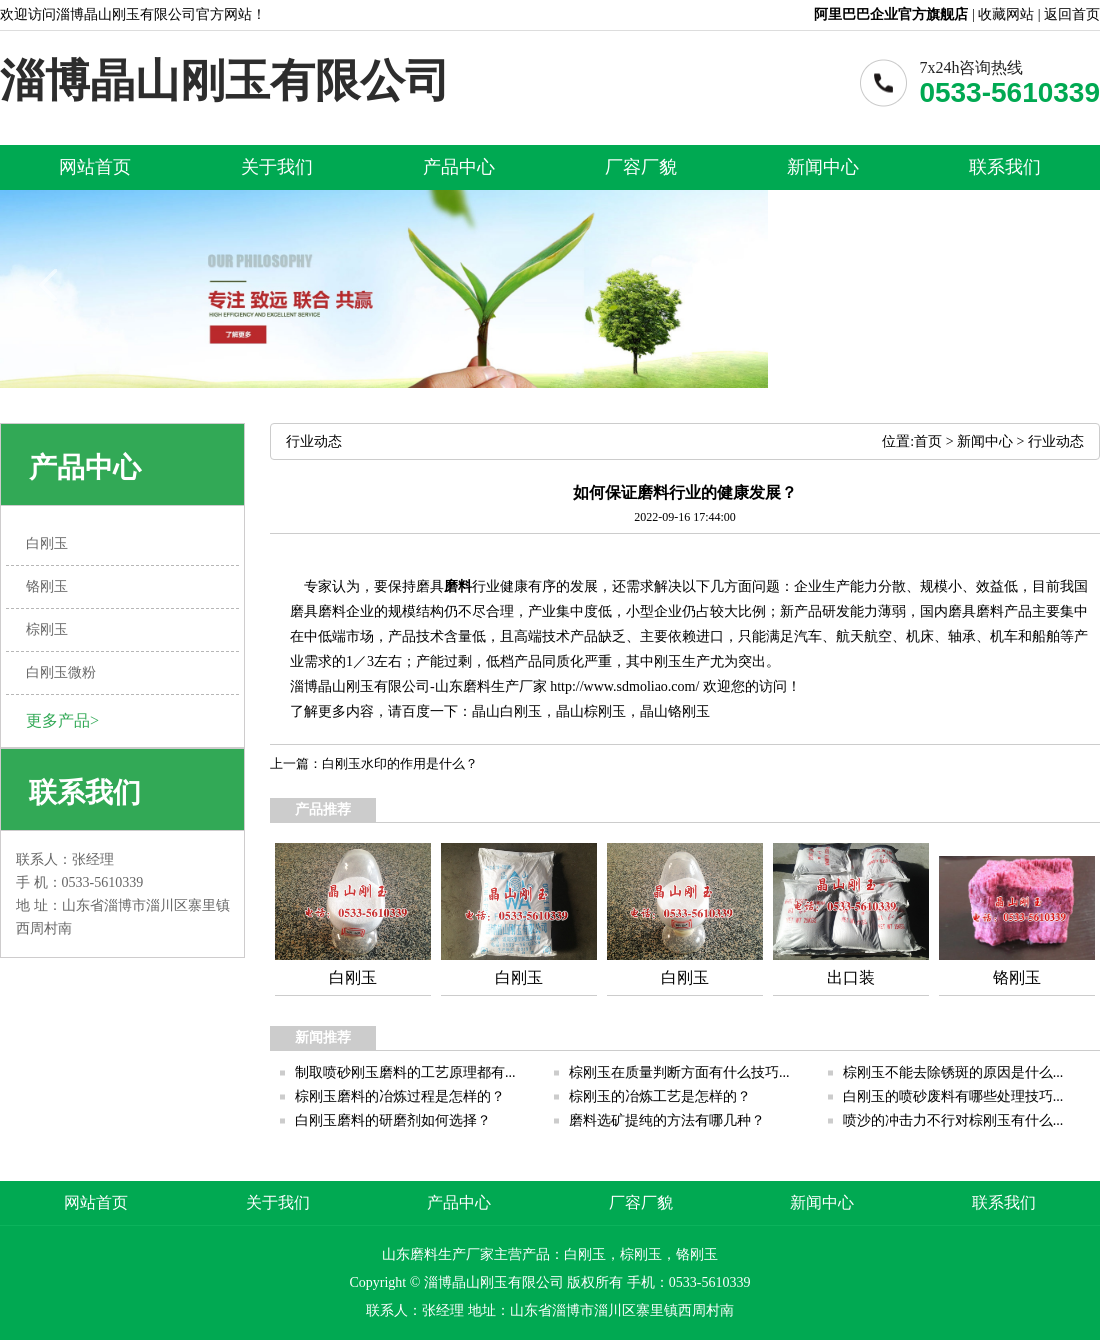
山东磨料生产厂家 (491, 686)
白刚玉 (521, 711)
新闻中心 (823, 167)
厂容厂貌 (641, 167)
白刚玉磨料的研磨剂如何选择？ (393, 1120)
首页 (928, 441)
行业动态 (1056, 441)
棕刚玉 (605, 711)
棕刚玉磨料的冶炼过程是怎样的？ (400, 1096)
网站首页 (95, 167)
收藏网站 (1006, 14)
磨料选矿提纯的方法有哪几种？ (667, 1120)
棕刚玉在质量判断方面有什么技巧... (679, 1072)
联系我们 (1005, 167)
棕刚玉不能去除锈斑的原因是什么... (953, 1072)
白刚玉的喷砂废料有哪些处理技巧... (953, 1096)
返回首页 (1072, 14)
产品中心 (459, 167)
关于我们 (277, 167)
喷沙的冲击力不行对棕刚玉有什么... (953, 1120)
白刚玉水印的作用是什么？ (400, 763)
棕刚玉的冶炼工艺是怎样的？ (660, 1096)
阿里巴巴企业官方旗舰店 (891, 14)
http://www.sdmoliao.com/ (624, 686)
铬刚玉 (689, 711)
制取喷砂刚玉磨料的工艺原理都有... (405, 1072)
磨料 (458, 586)
